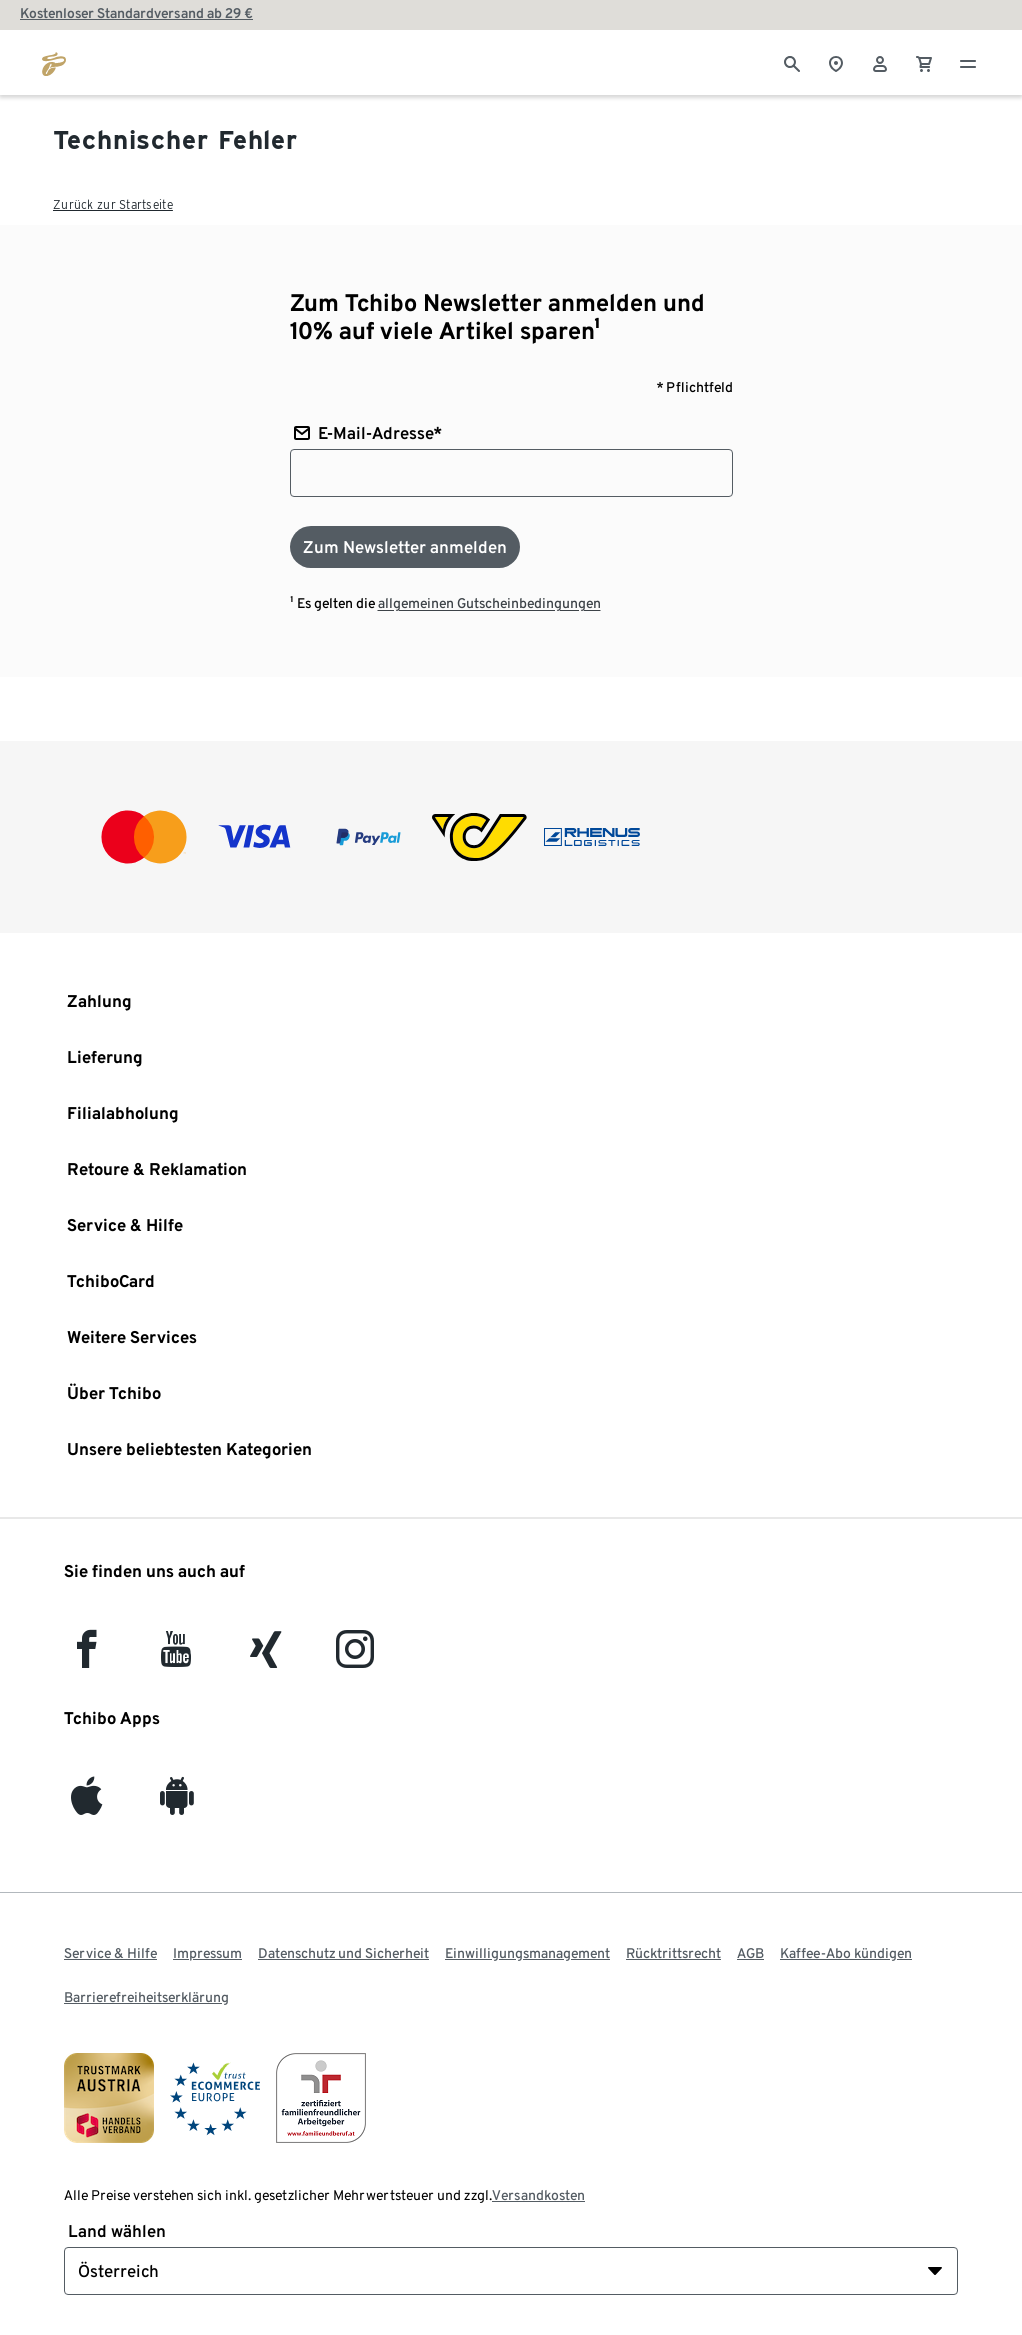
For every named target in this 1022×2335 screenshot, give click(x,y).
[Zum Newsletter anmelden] (405, 547)
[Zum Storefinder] (836, 62)
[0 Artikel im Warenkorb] (924, 62)
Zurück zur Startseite (113, 204)
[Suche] (792, 62)
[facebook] (86, 1657)
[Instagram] (355, 1657)
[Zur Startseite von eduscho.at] (54, 62)
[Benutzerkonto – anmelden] (880, 62)
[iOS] (86, 1804)
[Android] (176, 1804)
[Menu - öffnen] (968, 62)
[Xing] (266, 1657)
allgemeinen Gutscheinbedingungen (489, 603)
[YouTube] (176, 1657)
